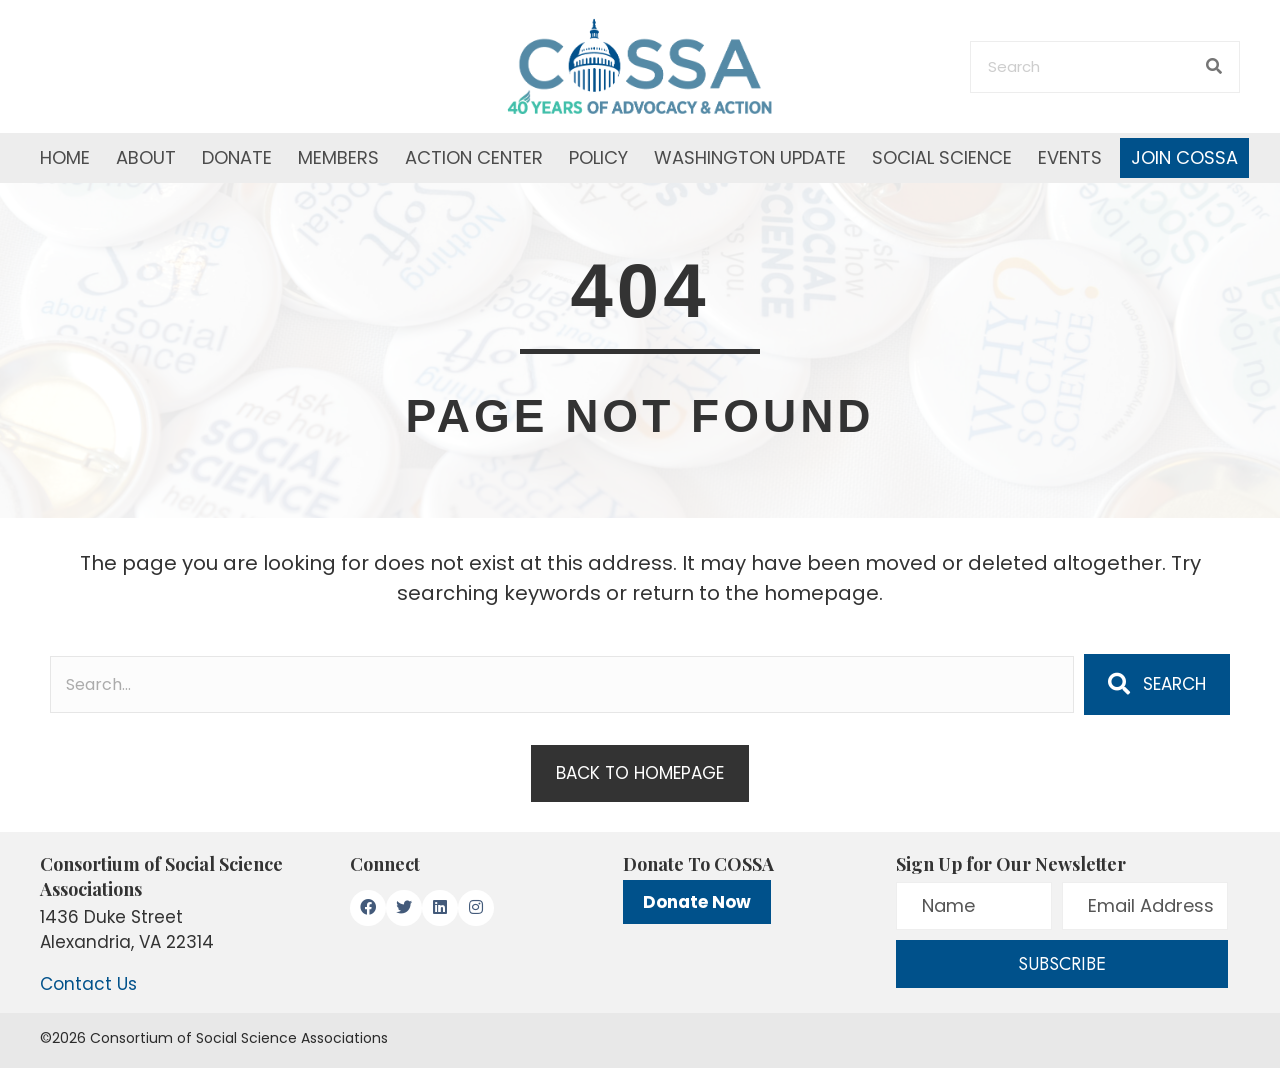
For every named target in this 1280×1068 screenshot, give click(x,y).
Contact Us (88, 984)
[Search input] (562, 684)
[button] (1157, 684)
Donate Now (697, 902)
